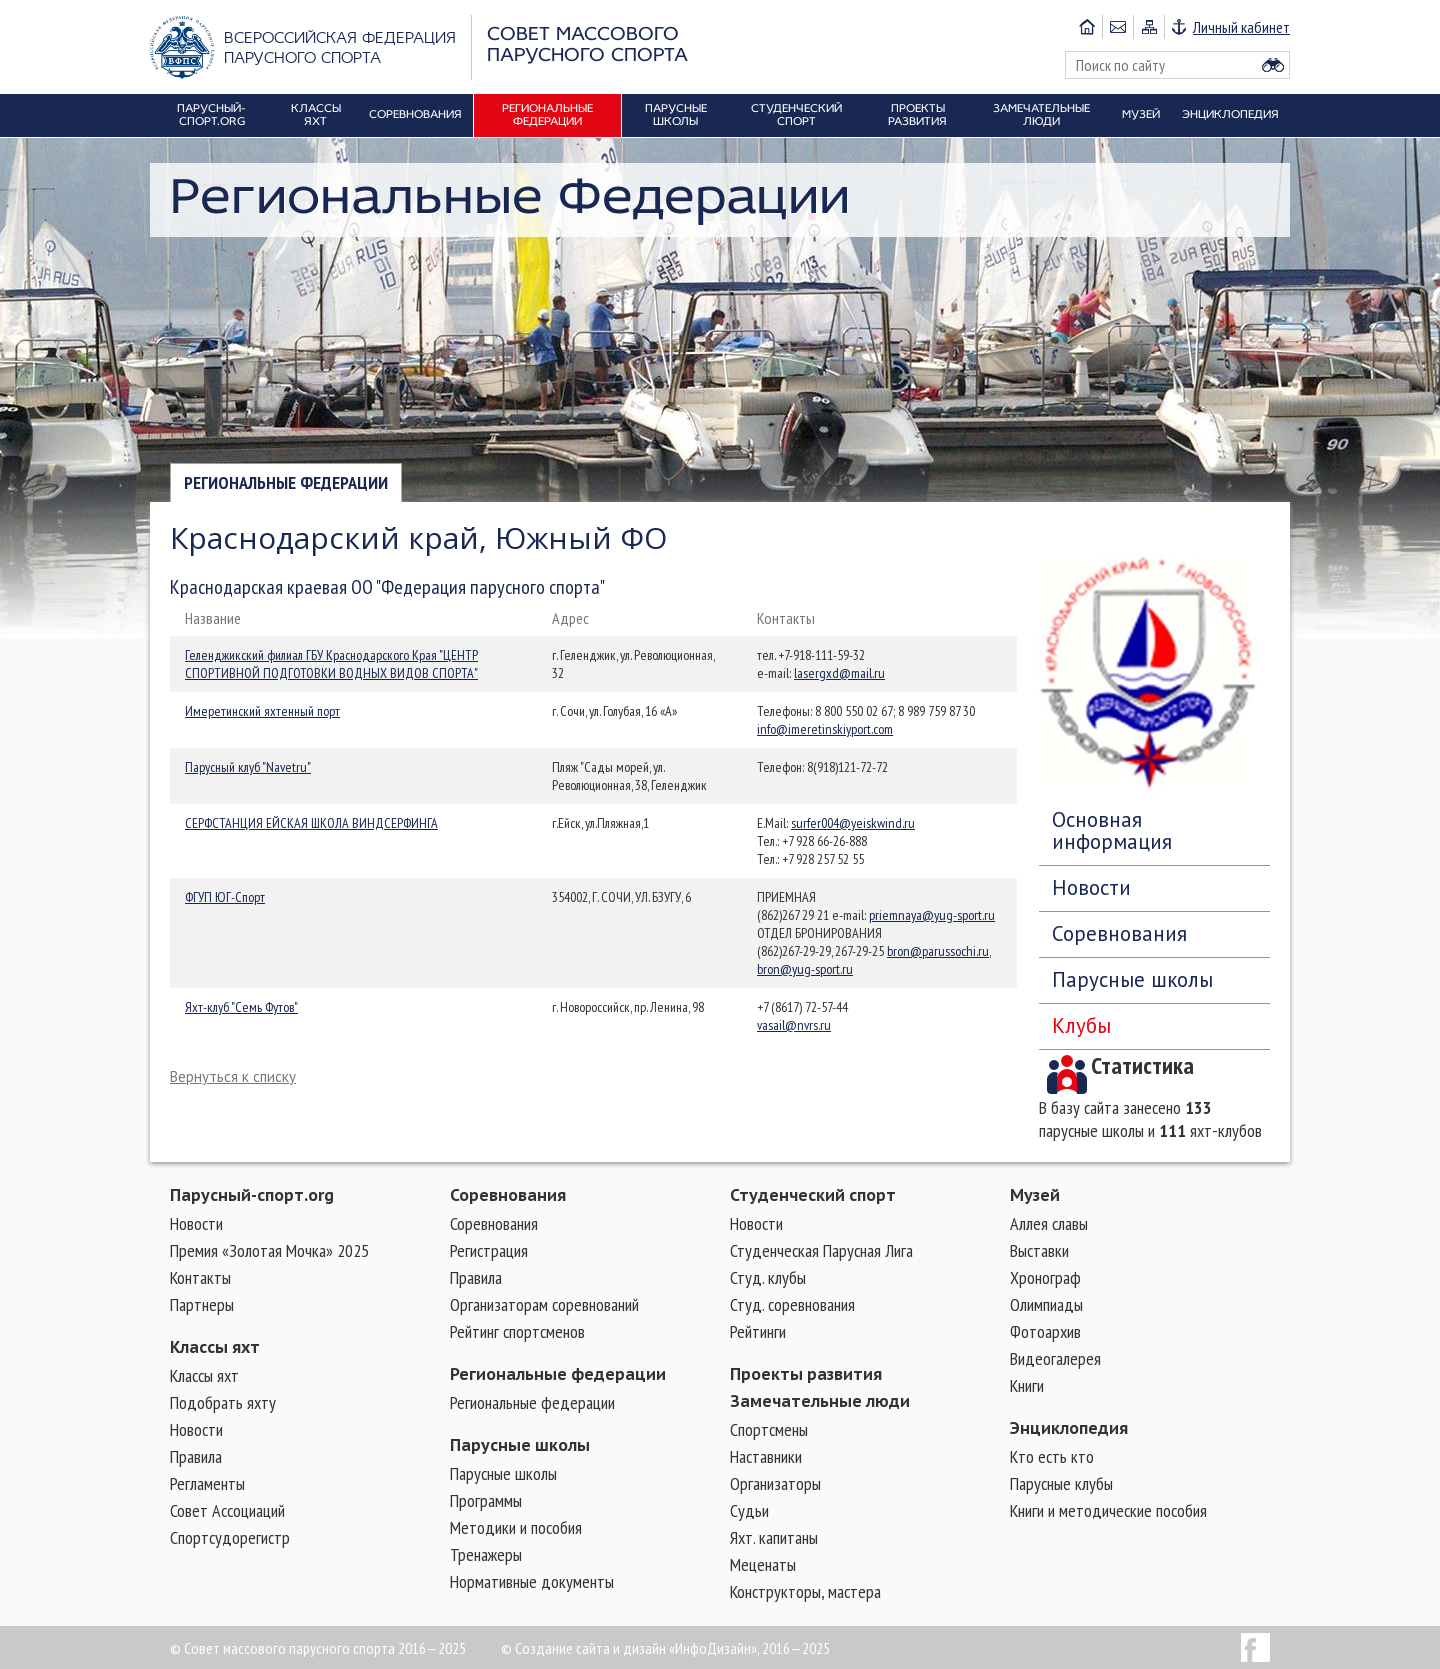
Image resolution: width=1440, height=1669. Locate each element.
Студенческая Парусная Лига (821, 1250)
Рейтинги (758, 1331)
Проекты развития (806, 1374)
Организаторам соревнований (544, 1304)
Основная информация (1112, 830)
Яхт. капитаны (774, 1537)
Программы (486, 1500)
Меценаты (763, 1564)
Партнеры (202, 1304)
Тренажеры (486, 1554)
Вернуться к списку (233, 1076)
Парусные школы (1132, 979)
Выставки (1039, 1250)
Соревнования (1119, 933)
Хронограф (1045, 1277)
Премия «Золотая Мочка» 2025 (269, 1250)
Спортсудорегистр (230, 1537)
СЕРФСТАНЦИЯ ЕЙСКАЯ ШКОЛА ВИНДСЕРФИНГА (311, 823)
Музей (1035, 1195)
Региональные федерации (286, 482)
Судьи (749, 1510)
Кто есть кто (1052, 1456)
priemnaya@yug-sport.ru (932, 915)
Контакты (200, 1277)
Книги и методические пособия (1108, 1510)
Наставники (766, 1456)
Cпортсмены (769, 1429)
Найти (1273, 65)
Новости (1091, 887)
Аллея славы (1049, 1223)
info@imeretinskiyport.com (825, 729)
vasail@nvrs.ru (794, 1025)
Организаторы (775, 1483)
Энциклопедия (1069, 1428)
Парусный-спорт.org (252, 1195)
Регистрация (489, 1250)
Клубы (1081, 1025)
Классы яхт (215, 1347)
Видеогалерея (1055, 1358)
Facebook (1255, 1647)
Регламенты (207, 1483)
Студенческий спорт (813, 1195)
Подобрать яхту (223, 1402)
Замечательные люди (820, 1401)
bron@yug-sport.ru (805, 969)
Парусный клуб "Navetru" (248, 767)
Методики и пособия (516, 1527)
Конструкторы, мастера (805, 1591)
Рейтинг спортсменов (517, 1331)
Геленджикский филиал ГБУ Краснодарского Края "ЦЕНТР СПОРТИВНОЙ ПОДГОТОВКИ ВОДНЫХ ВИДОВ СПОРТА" (331, 664)
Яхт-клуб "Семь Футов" (241, 1007)
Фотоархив (1045, 1331)
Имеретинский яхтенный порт (262, 711)
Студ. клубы (768, 1277)
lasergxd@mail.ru (839, 673)
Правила (196, 1456)
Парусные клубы (1061, 1483)
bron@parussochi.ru (938, 951)
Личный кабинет (1241, 27)
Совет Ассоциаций (227, 1510)
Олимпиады (1046, 1304)
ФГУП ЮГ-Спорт (225, 897)
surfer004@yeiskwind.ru (853, 823)
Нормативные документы (532, 1581)
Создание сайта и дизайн (590, 1648)
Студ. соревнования (792, 1304)
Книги (1027, 1385)
